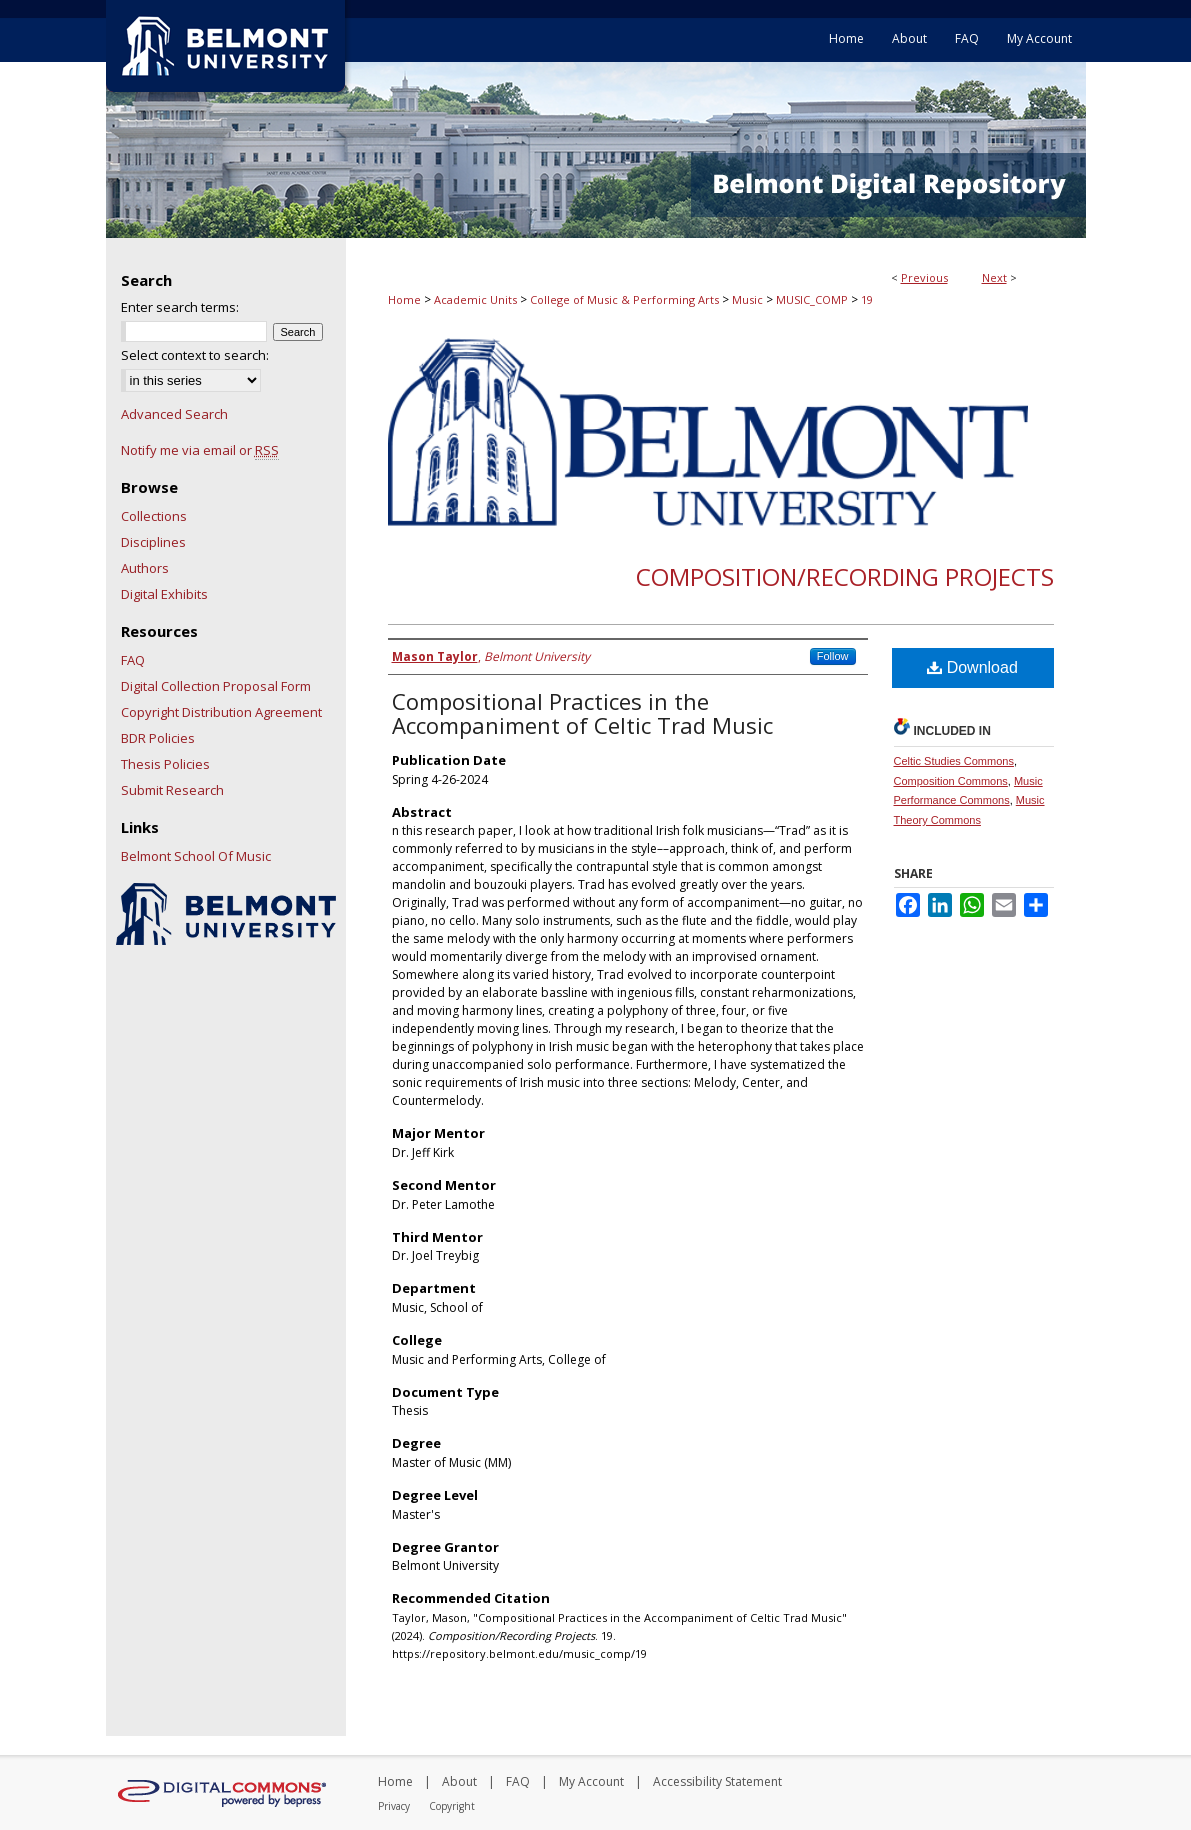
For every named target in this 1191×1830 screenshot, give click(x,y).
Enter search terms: (180, 307)
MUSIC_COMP (812, 299)
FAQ (133, 660)
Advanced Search (174, 414)
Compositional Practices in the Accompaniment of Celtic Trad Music (582, 713)
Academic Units (475, 299)
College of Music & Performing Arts (624, 299)
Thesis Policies (165, 764)
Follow (833, 656)
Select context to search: (195, 355)
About (459, 1781)
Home (404, 299)
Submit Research (172, 790)
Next (994, 277)
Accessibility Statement (717, 1781)
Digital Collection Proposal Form (216, 686)
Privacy (394, 1806)
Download (972, 667)
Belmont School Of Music (196, 856)
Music (747, 299)
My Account (591, 1781)
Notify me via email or (200, 450)
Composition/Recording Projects (845, 576)
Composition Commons (951, 781)
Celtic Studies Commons (954, 761)
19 (867, 299)
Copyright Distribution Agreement (221, 712)
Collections (154, 516)
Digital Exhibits (164, 594)
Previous (924, 277)
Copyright (452, 1806)
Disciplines (153, 542)
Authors (145, 568)
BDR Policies (158, 738)
